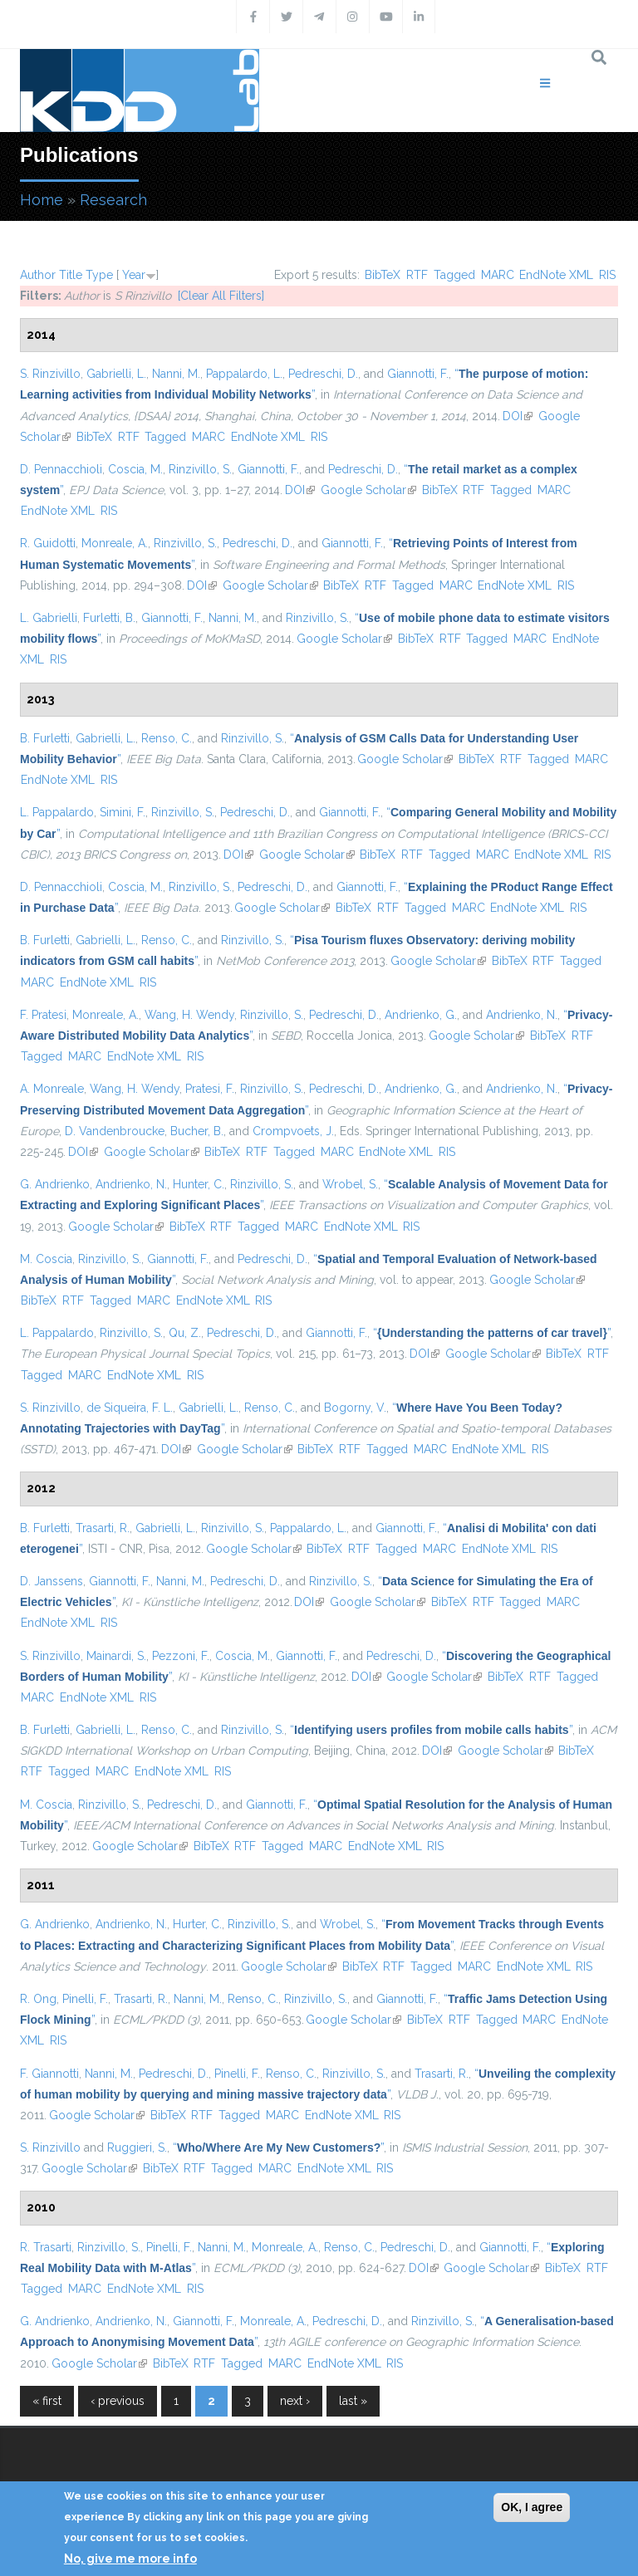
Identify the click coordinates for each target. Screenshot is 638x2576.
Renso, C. (166, 738)
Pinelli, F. (85, 1998)
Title (70, 275)
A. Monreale (52, 1088)
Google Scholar (368, 490)
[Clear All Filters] (221, 295)
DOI (517, 416)
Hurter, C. (197, 1924)
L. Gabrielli (48, 617)
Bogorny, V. (355, 1407)
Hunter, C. (198, 1184)
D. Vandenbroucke (114, 1131)
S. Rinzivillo (50, 373)
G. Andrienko (55, 1184)
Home (41, 199)
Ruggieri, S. (137, 2147)
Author (38, 275)
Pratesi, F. (209, 1088)
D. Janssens (51, 1581)
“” (492, 1332)
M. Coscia (46, 1259)
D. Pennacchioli (61, 469)
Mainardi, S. (116, 1656)
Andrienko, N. (521, 1014)
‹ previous (118, 2400)
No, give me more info (130, 2558)
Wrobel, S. (350, 1184)
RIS (607, 275)
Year (133, 275)
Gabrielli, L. (116, 373)
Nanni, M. (176, 373)
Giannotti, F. (418, 373)
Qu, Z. (185, 1332)
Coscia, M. (135, 469)
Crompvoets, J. (293, 1131)
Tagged (454, 275)
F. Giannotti (49, 2073)
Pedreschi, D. (323, 373)
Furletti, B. (109, 617)
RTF (417, 275)
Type (99, 275)
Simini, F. (122, 812)
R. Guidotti (48, 543)
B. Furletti (45, 738)
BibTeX (382, 275)
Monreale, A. (114, 543)
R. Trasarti (45, 2247)
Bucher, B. (196, 1131)
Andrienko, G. (421, 1014)
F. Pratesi (43, 1014)
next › (295, 2400)
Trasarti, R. (103, 1528)
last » (353, 2400)
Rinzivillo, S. (200, 469)
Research (113, 199)
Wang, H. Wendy (189, 1014)
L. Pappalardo (57, 812)
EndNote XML (556, 275)
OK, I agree (531, 2507)
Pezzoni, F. (180, 1656)
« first (46, 2400)
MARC (497, 275)
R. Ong (38, 1998)
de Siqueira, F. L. (129, 1407)
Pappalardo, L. (244, 373)
